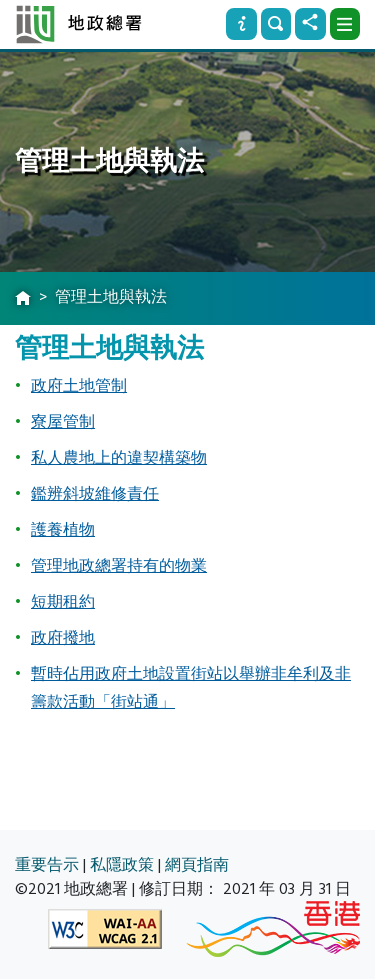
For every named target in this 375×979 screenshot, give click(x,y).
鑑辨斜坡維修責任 (95, 494)
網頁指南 (197, 865)
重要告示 (47, 865)
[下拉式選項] (345, 24)
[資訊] (241, 24)
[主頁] (23, 299)
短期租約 (63, 602)
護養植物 (63, 530)
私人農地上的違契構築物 (119, 458)
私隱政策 (122, 865)
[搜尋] (276, 24)
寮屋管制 (63, 422)
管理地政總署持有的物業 (119, 566)
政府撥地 (63, 638)
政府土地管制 (79, 386)
